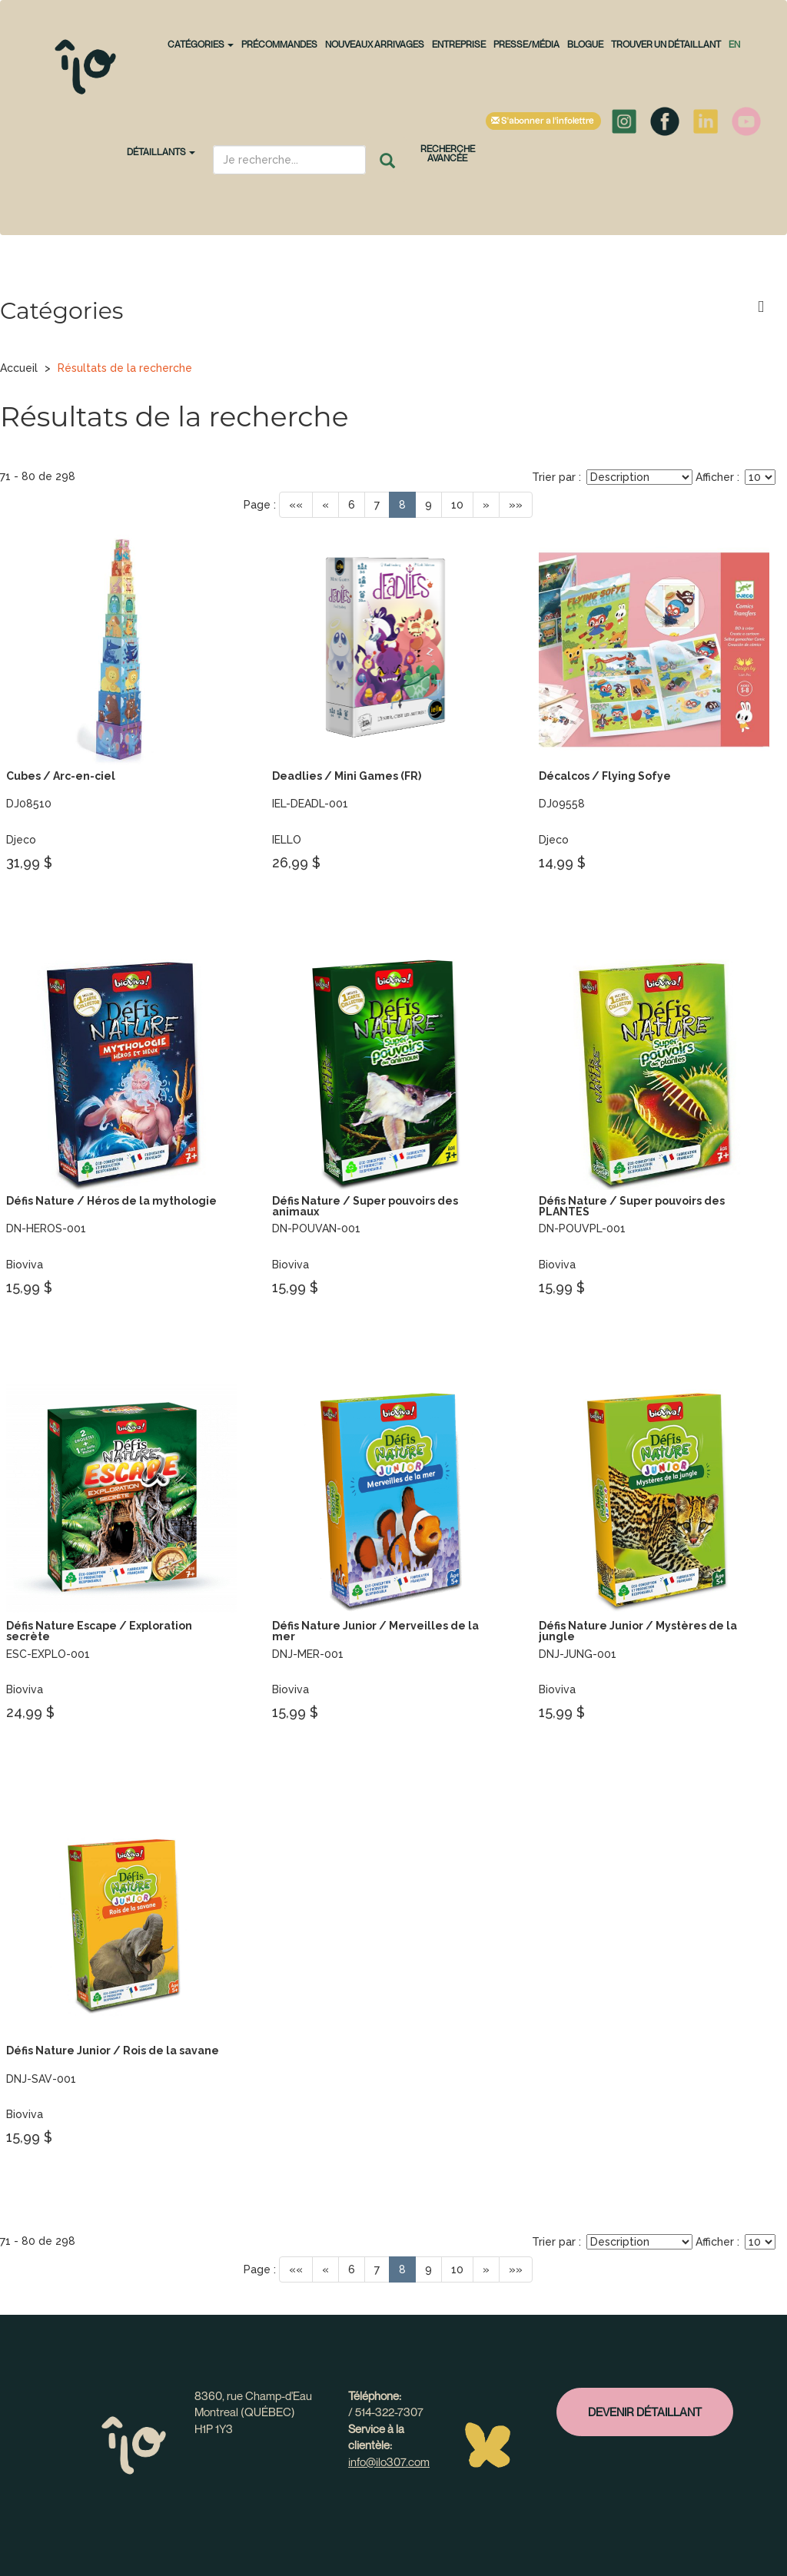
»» (516, 505)
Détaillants (161, 151)
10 (457, 505)
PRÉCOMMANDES (279, 44)
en (734, 44)
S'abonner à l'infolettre (543, 121)
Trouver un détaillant (666, 44)
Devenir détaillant (645, 2412)
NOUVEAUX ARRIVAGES (374, 44)
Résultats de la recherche (125, 368)
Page (257, 505)
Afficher (715, 477)
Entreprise (459, 44)
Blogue (585, 44)
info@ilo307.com (389, 2461)
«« (296, 505)
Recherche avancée (447, 153)
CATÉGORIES (201, 44)
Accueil (19, 368)
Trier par (554, 477)
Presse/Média (526, 44)
